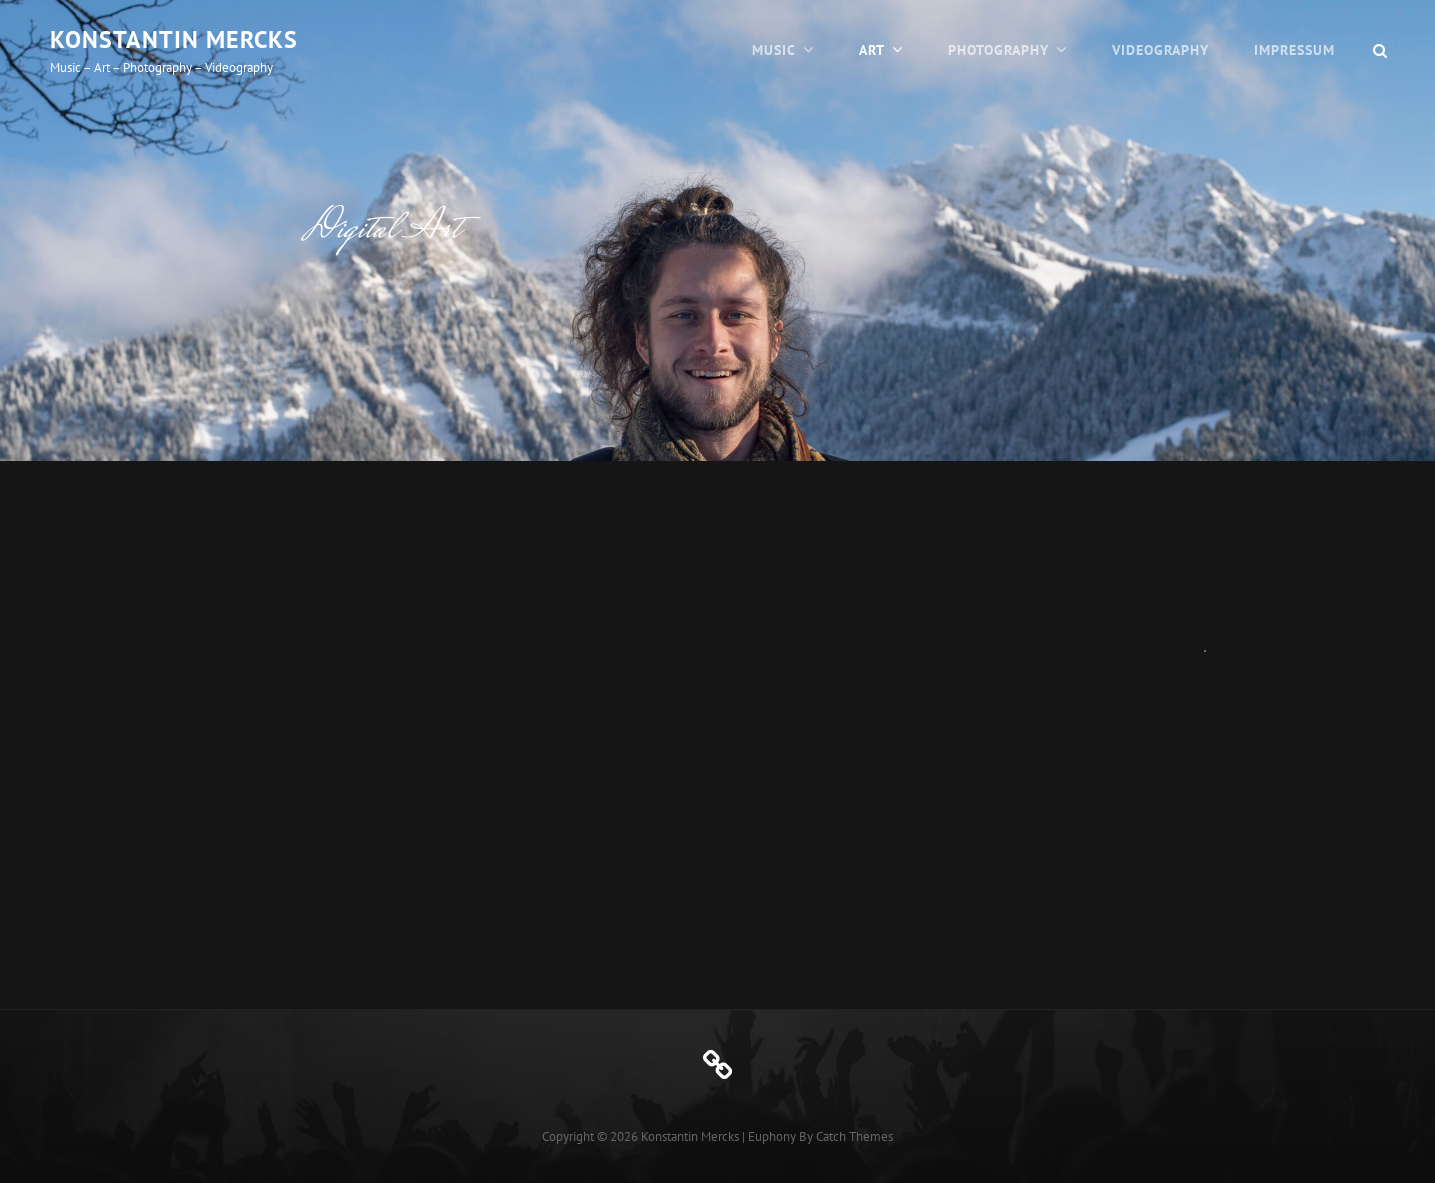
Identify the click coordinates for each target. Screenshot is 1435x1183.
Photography (998, 50)
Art (872, 50)
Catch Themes (854, 1136)
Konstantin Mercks (174, 39)
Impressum (1294, 50)
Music (774, 50)
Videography (1160, 50)
